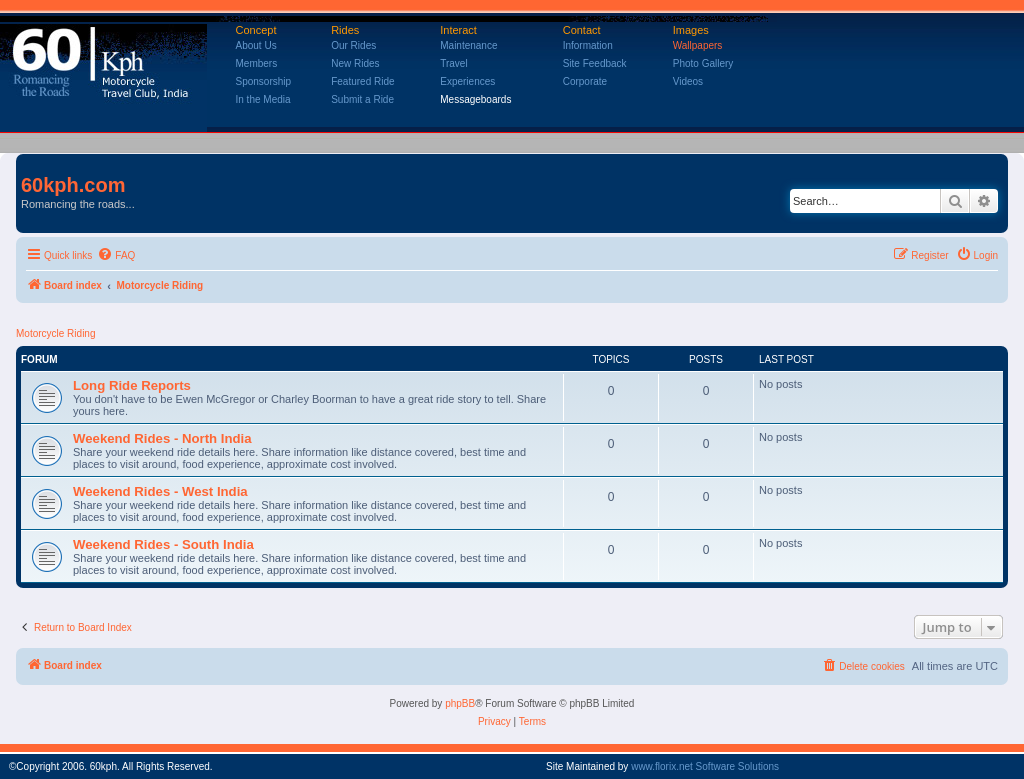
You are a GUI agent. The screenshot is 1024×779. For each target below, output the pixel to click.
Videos (688, 81)
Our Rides (353, 45)
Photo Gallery (703, 63)
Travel (453, 63)
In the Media (263, 99)
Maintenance (468, 45)
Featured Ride (362, 81)
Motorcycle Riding (55, 333)
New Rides (355, 63)
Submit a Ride (362, 99)
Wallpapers (698, 45)
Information (588, 45)
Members (257, 63)
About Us (256, 45)
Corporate (585, 81)
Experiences (467, 81)
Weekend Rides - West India (160, 491)
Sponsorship (264, 81)
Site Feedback (595, 63)
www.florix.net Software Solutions (705, 766)
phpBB (460, 703)
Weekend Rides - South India (163, 544)
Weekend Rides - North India (162, 438)
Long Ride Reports (132, 385)
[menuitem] (116, 256)
